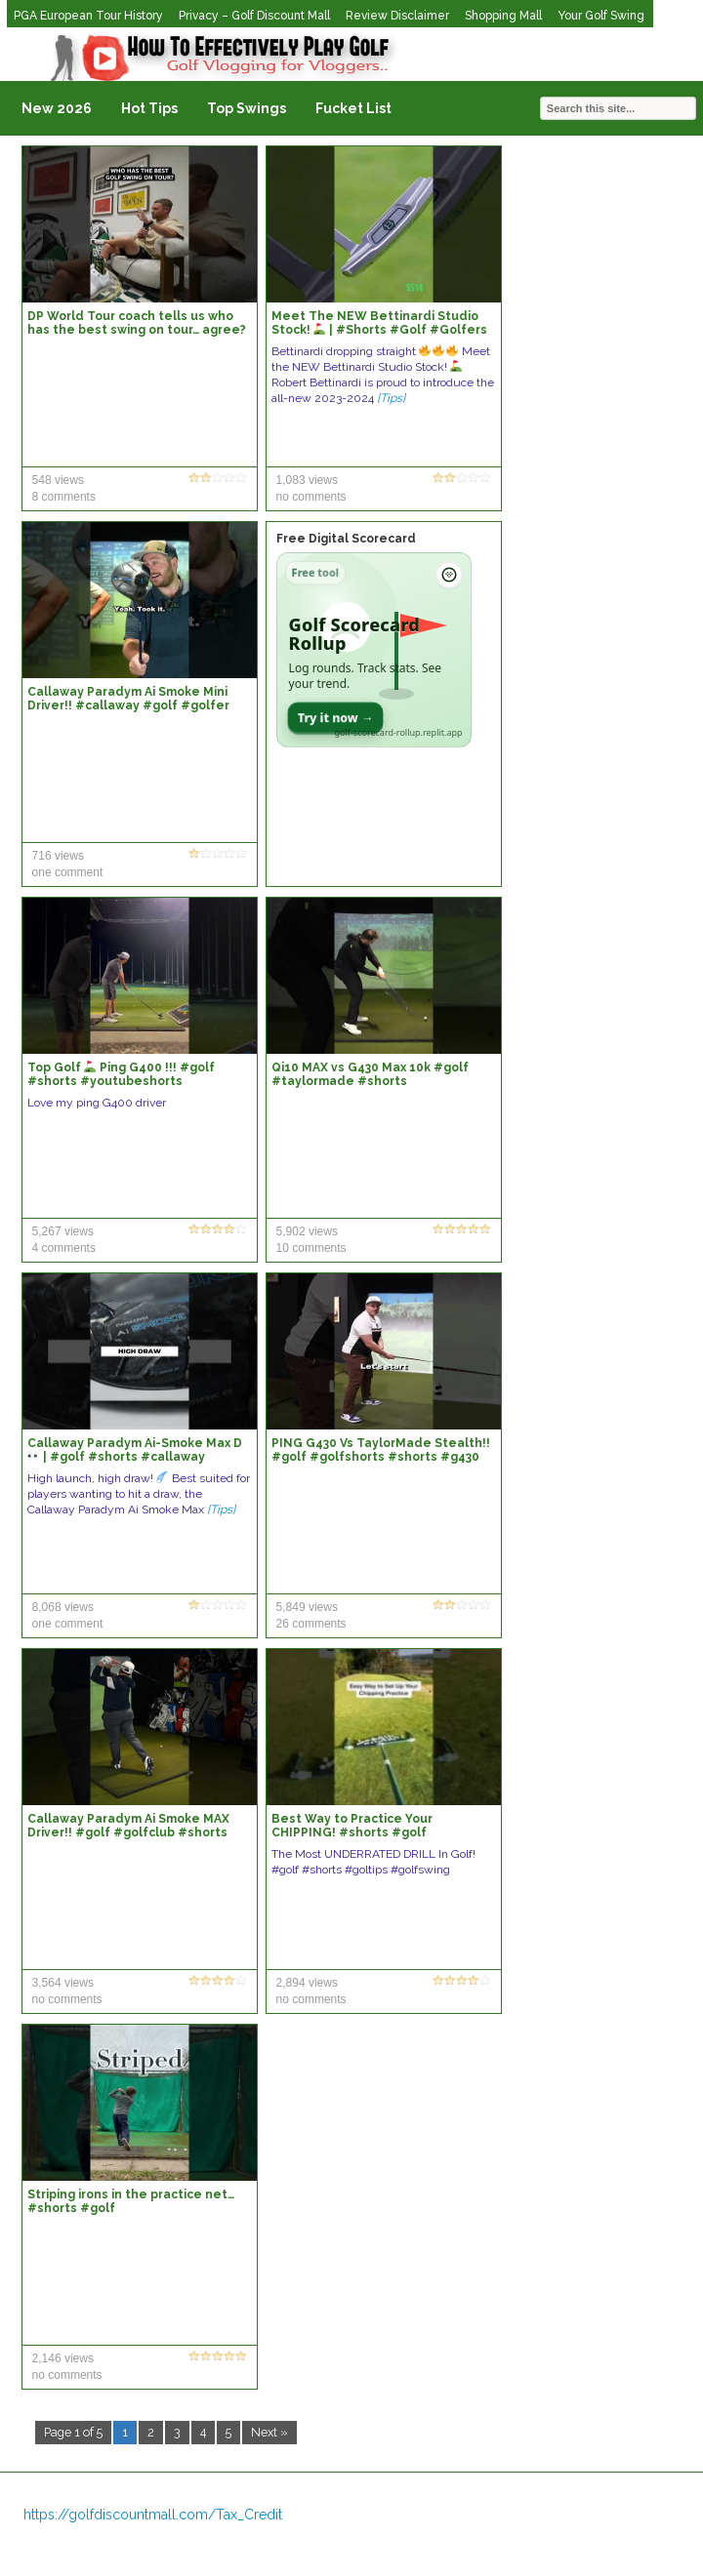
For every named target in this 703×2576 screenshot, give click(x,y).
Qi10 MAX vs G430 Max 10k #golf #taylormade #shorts (370, 1074)
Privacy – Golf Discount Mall (254, 15)
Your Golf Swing (601, 15)
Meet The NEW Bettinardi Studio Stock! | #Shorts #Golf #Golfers (379, 323)
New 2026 (56, 108)
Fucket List (353, 108)
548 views (58, 480)
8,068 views (63, 1607)
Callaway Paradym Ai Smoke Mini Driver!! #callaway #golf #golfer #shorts (128, 705)
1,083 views (307, 480)
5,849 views (307, 1607)
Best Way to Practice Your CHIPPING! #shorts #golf (352, 1825)
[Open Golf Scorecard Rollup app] (374, 649)
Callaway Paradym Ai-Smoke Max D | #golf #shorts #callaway (134, 1450)
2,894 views (307, 1983)
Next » (269, 2432)
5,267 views (63, 1231)
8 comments (64, 496)
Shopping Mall (503, 15)
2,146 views (63, 2358)
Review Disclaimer (397, 15)
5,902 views (307, 1231)
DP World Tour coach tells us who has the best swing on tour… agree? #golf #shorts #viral (136, 329)
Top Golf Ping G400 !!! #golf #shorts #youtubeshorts (121, 1074)
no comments (311, 496)
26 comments (311, 1623)
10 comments (311, 1248)
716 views (58, 856)
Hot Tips (149, 108)
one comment (67, 872)
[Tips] (391, 398)
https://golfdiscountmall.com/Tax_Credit (152, 2514)
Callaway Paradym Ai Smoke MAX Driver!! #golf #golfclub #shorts (128, 1825)
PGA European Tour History (88, 15)
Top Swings (246, 108)
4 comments (64, 1248)
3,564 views (63, 1983)
